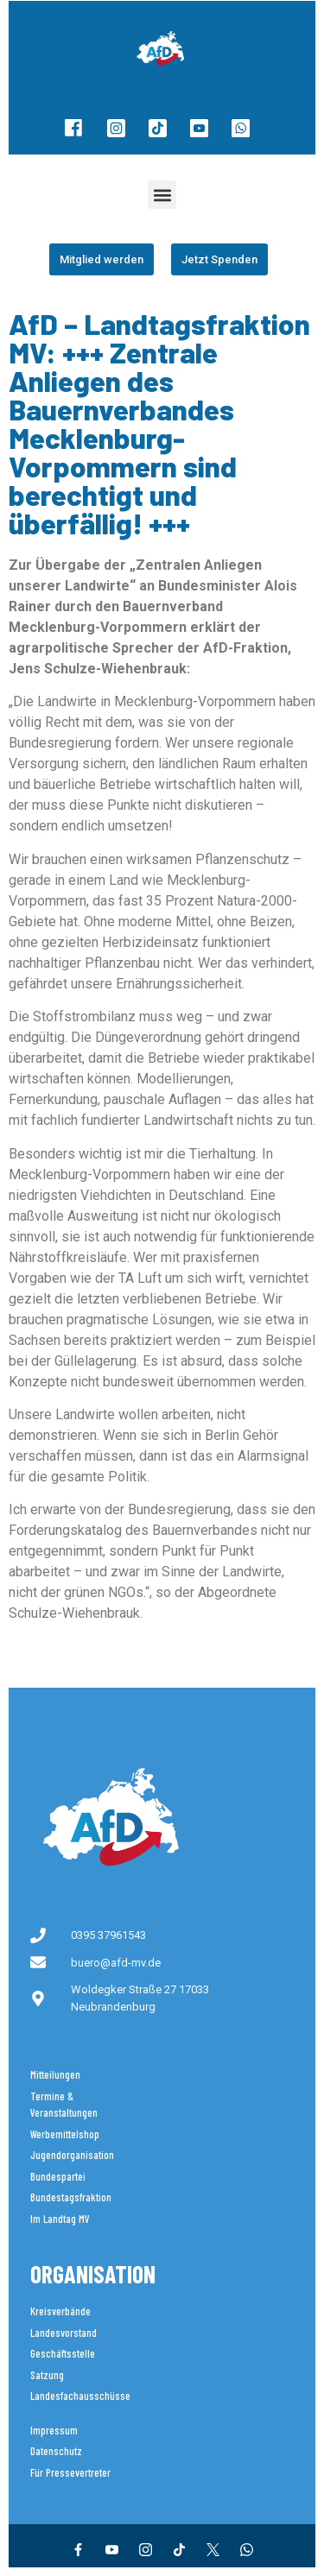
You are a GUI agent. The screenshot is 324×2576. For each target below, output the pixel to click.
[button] (162, 194)
